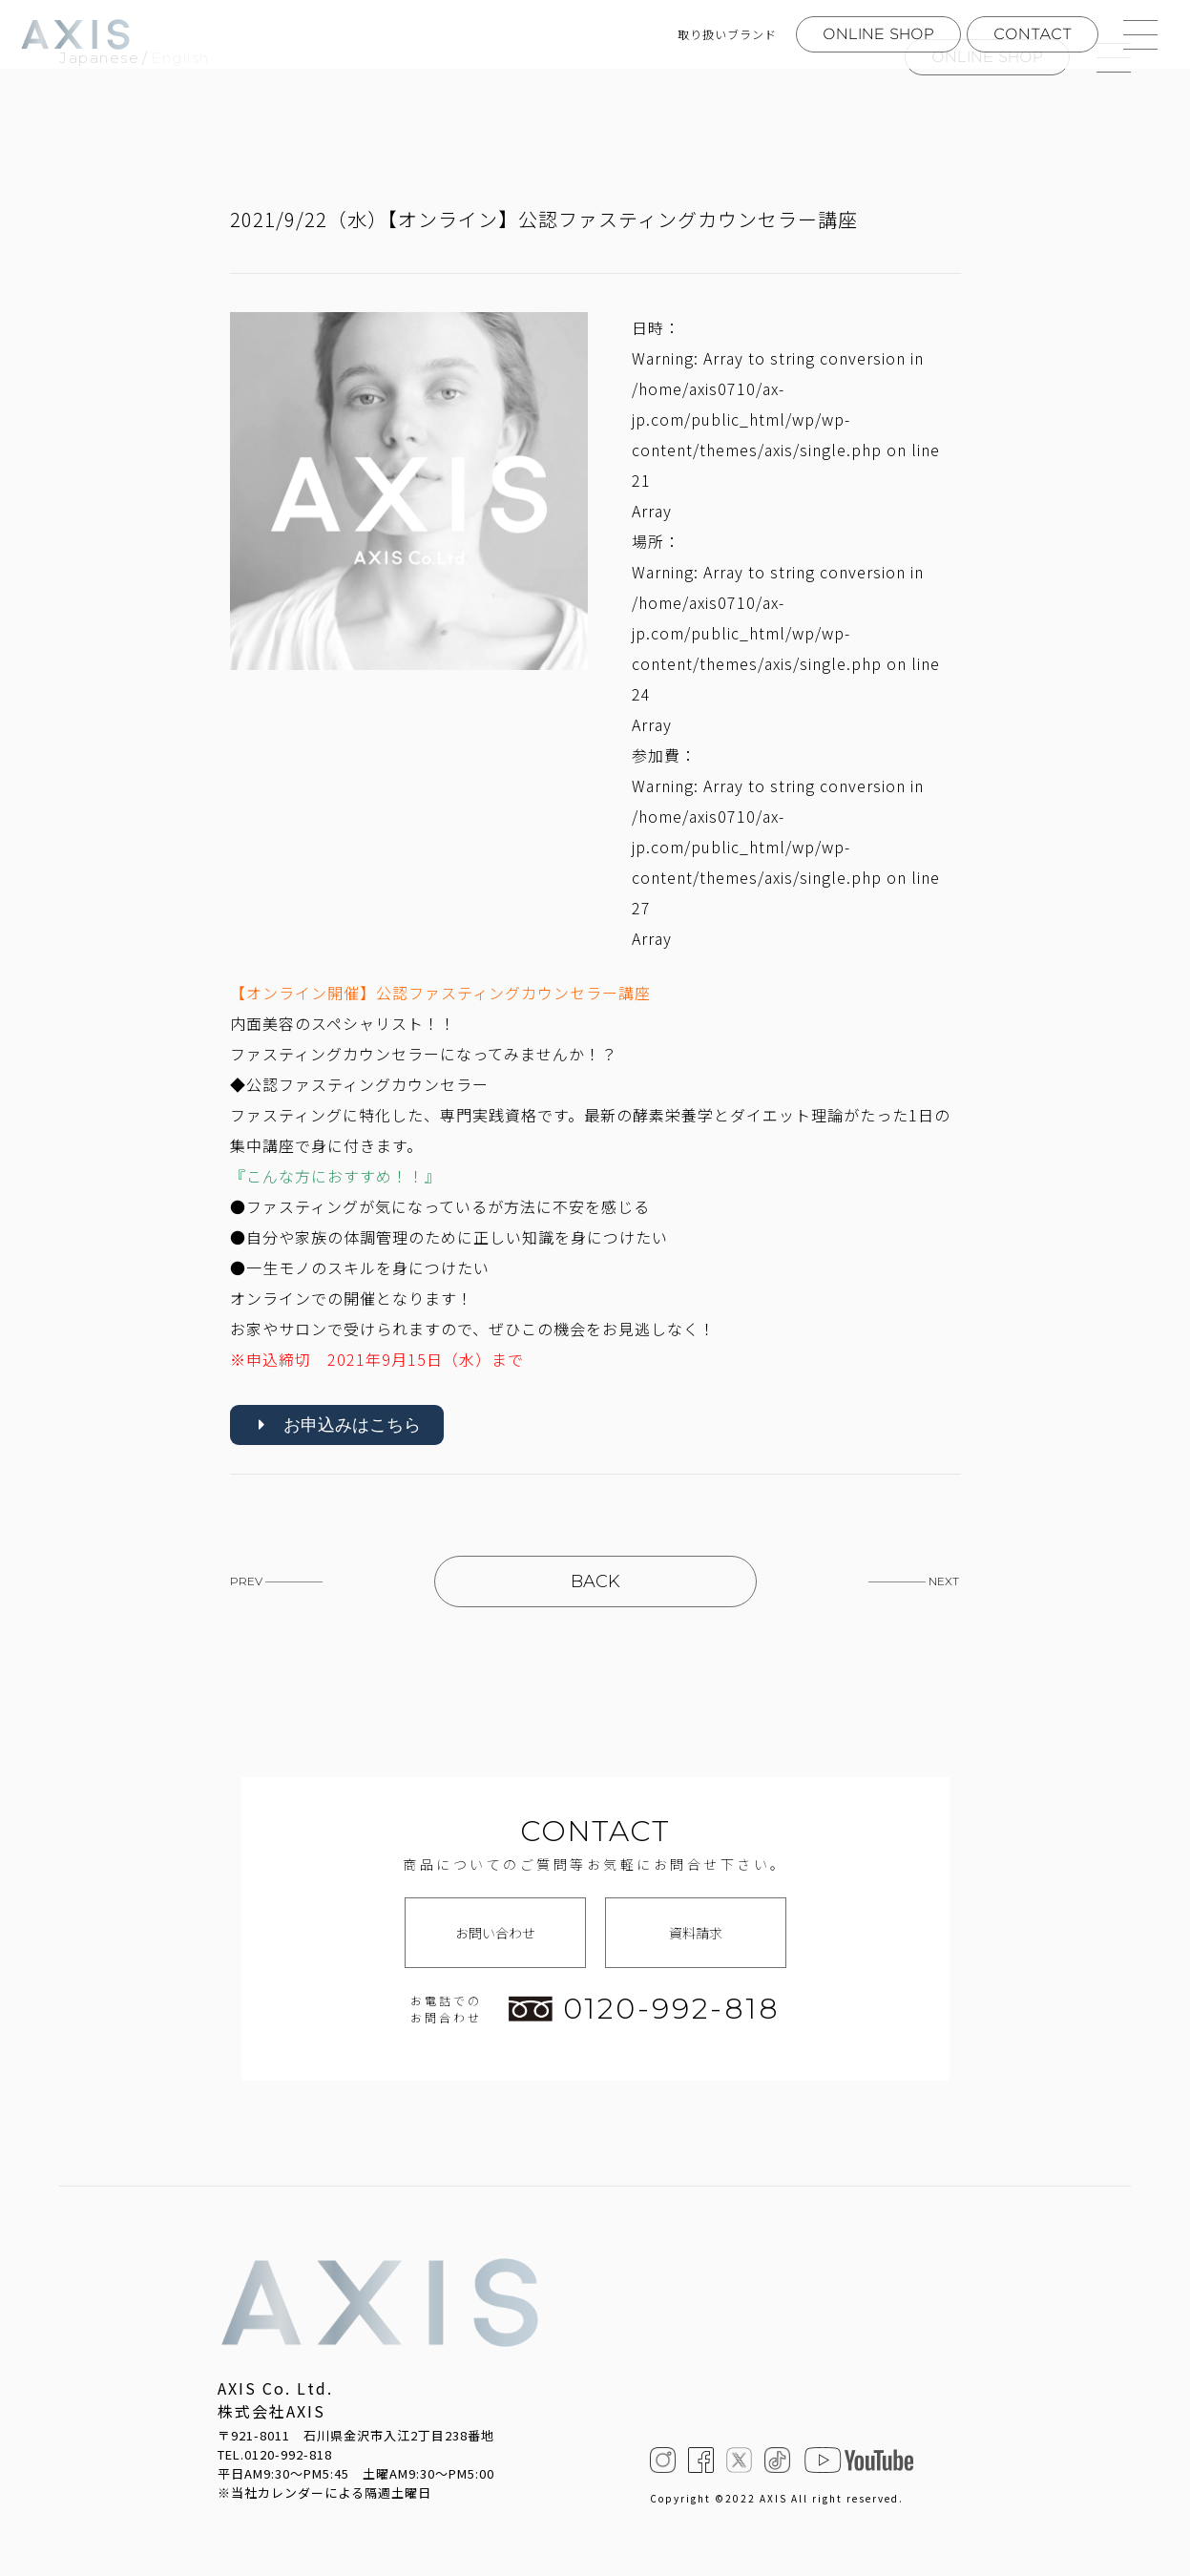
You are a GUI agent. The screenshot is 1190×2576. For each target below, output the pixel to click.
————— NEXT (913, 1582)
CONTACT (1032, 34)
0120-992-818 (644, 2010)
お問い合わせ (495, 1933)
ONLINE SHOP (878, 34)
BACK (595, 1582)
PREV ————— (276, 1582)
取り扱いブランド (727, 34)
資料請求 (695, 1933)
